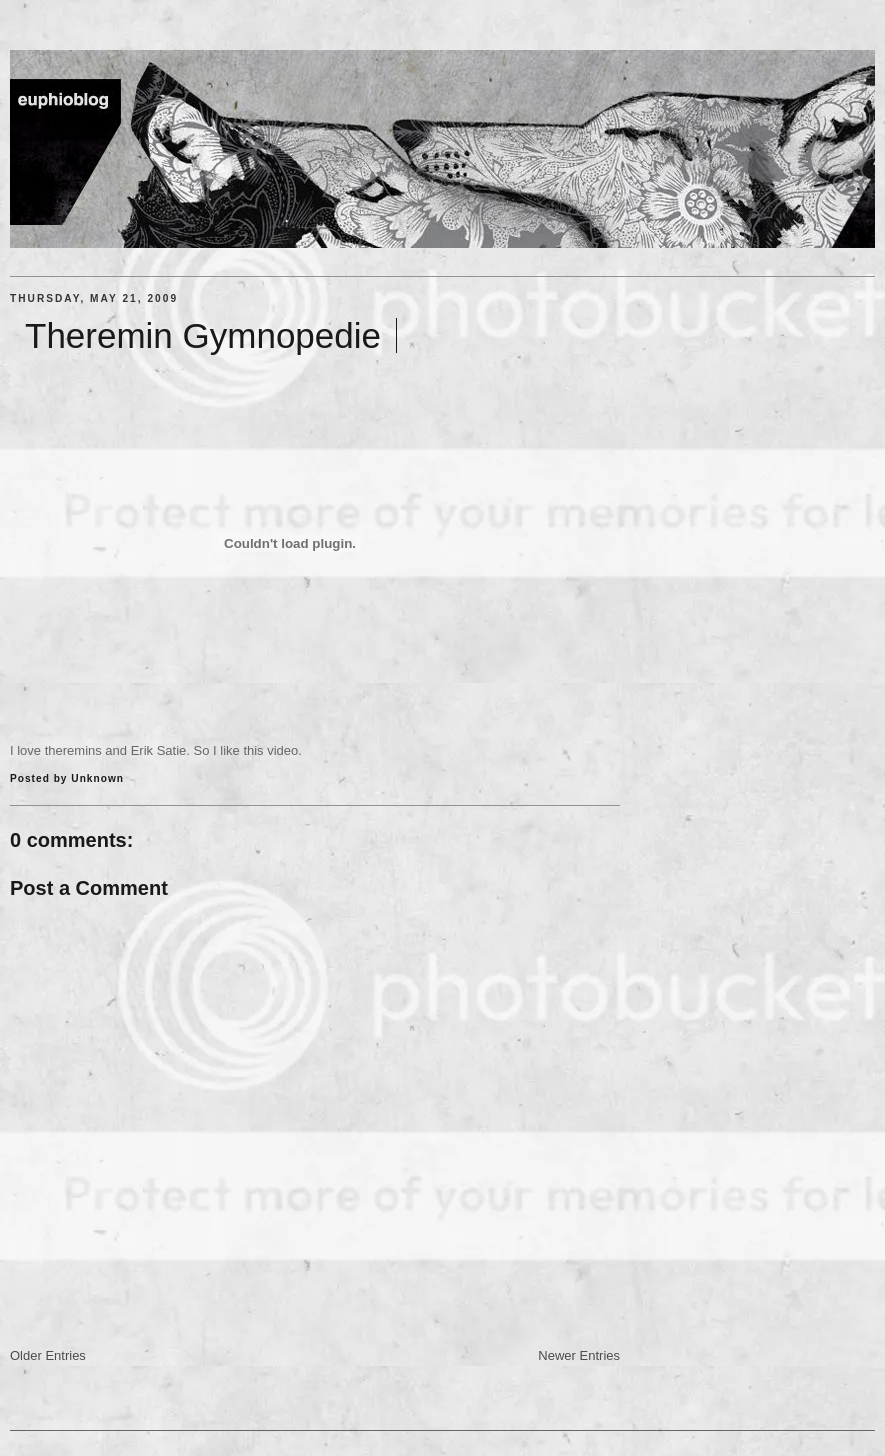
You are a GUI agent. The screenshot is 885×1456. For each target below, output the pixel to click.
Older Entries (48, 1355)
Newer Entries (579, 1355)
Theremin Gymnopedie (203, 335)
